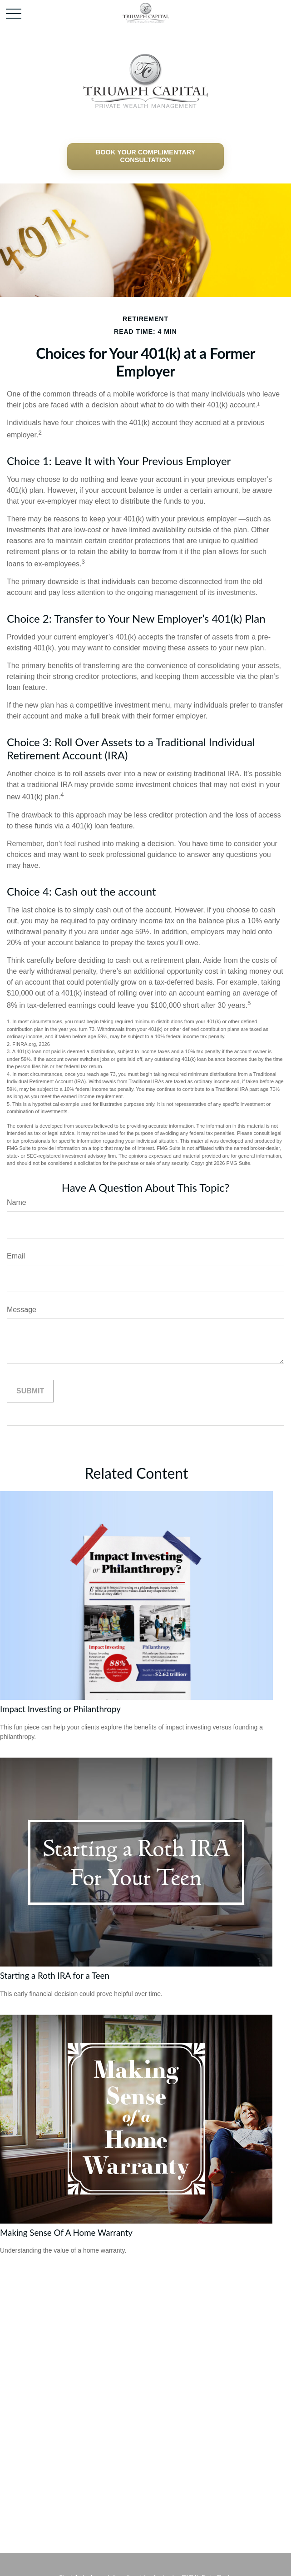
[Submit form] (30, 1391)
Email (16, 1256)
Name (16, 1202)
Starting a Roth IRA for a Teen (54, 1976)
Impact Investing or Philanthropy (60, 1709)
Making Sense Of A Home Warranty (66, 2233)
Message (21, 1309)
